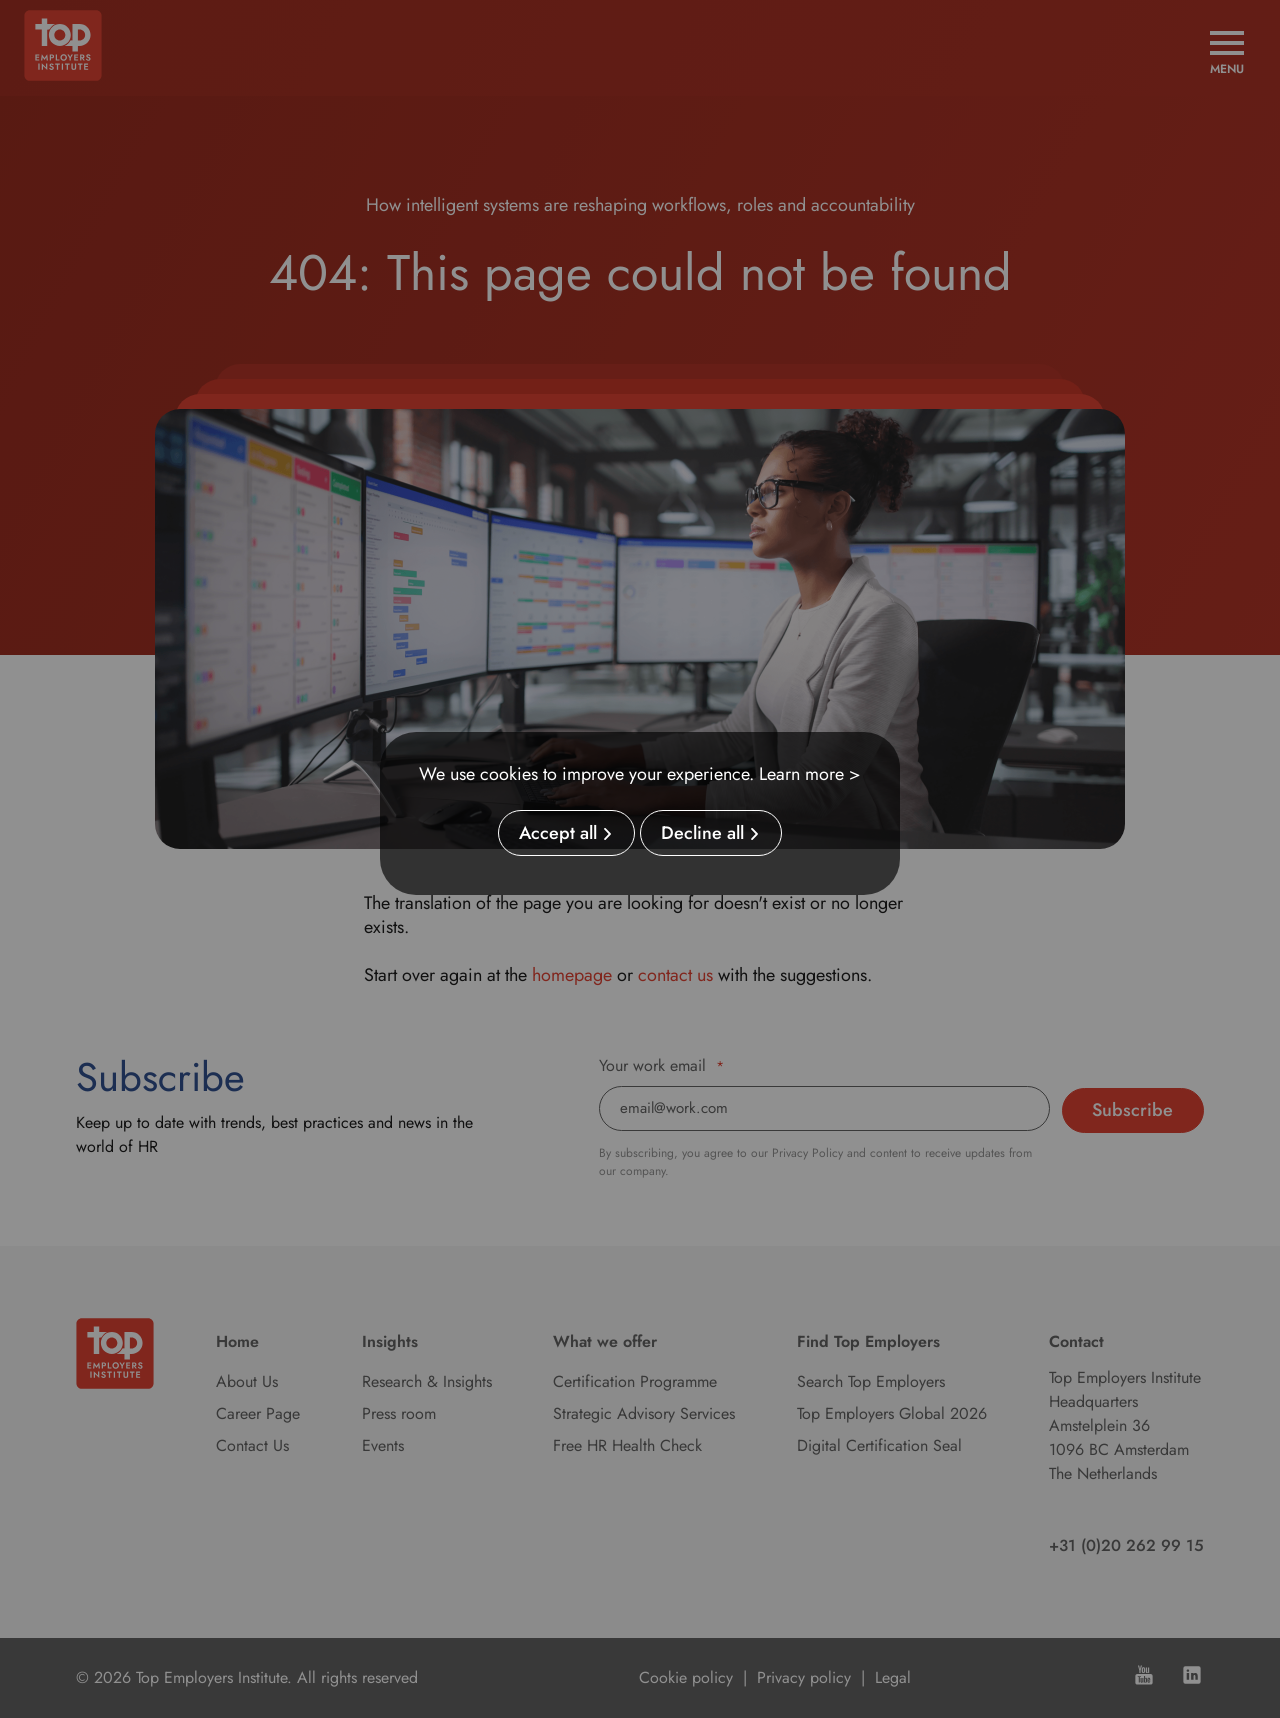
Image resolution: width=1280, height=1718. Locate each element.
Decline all (702, 833)
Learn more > (810, 774)
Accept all (558, 833)
